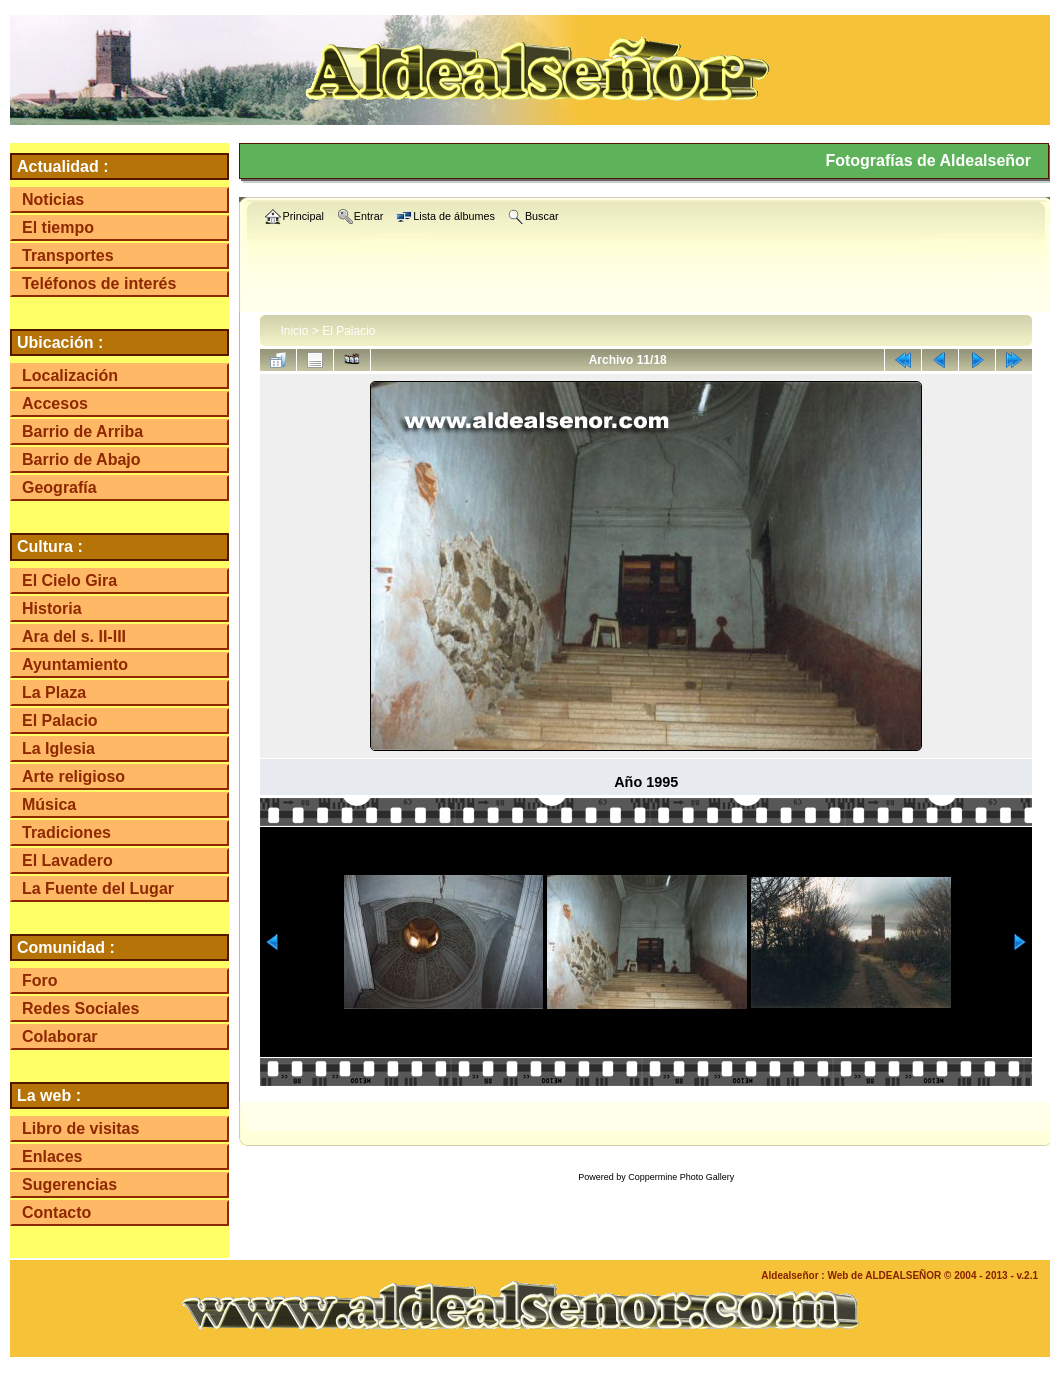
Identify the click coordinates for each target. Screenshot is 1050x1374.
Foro (40, 980)
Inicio (294, 331)
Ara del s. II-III (74, 636)
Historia (52, 608)
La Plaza (54, 692)
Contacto (56, 1212)
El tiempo (58, 227)
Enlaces (52, 1156)
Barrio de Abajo (81, 459)
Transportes (68, 255)
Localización (70, 375)
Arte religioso (73, 776)
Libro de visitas (80, 1128)
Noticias (53, 199)
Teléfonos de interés (99, 283)
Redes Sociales (80, 1008)
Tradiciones (66, 832)
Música (49, 804)
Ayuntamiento (75, 664)
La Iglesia (58, 748)
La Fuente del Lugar (98, 888)
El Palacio (60, 720)
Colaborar (60, 1036)
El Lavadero (67, 860)
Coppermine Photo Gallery (681, 1177)
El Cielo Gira (69, 580)
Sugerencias (69, 1184)
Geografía (59, 487)
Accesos (55, 403)
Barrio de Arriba (82, 431)
